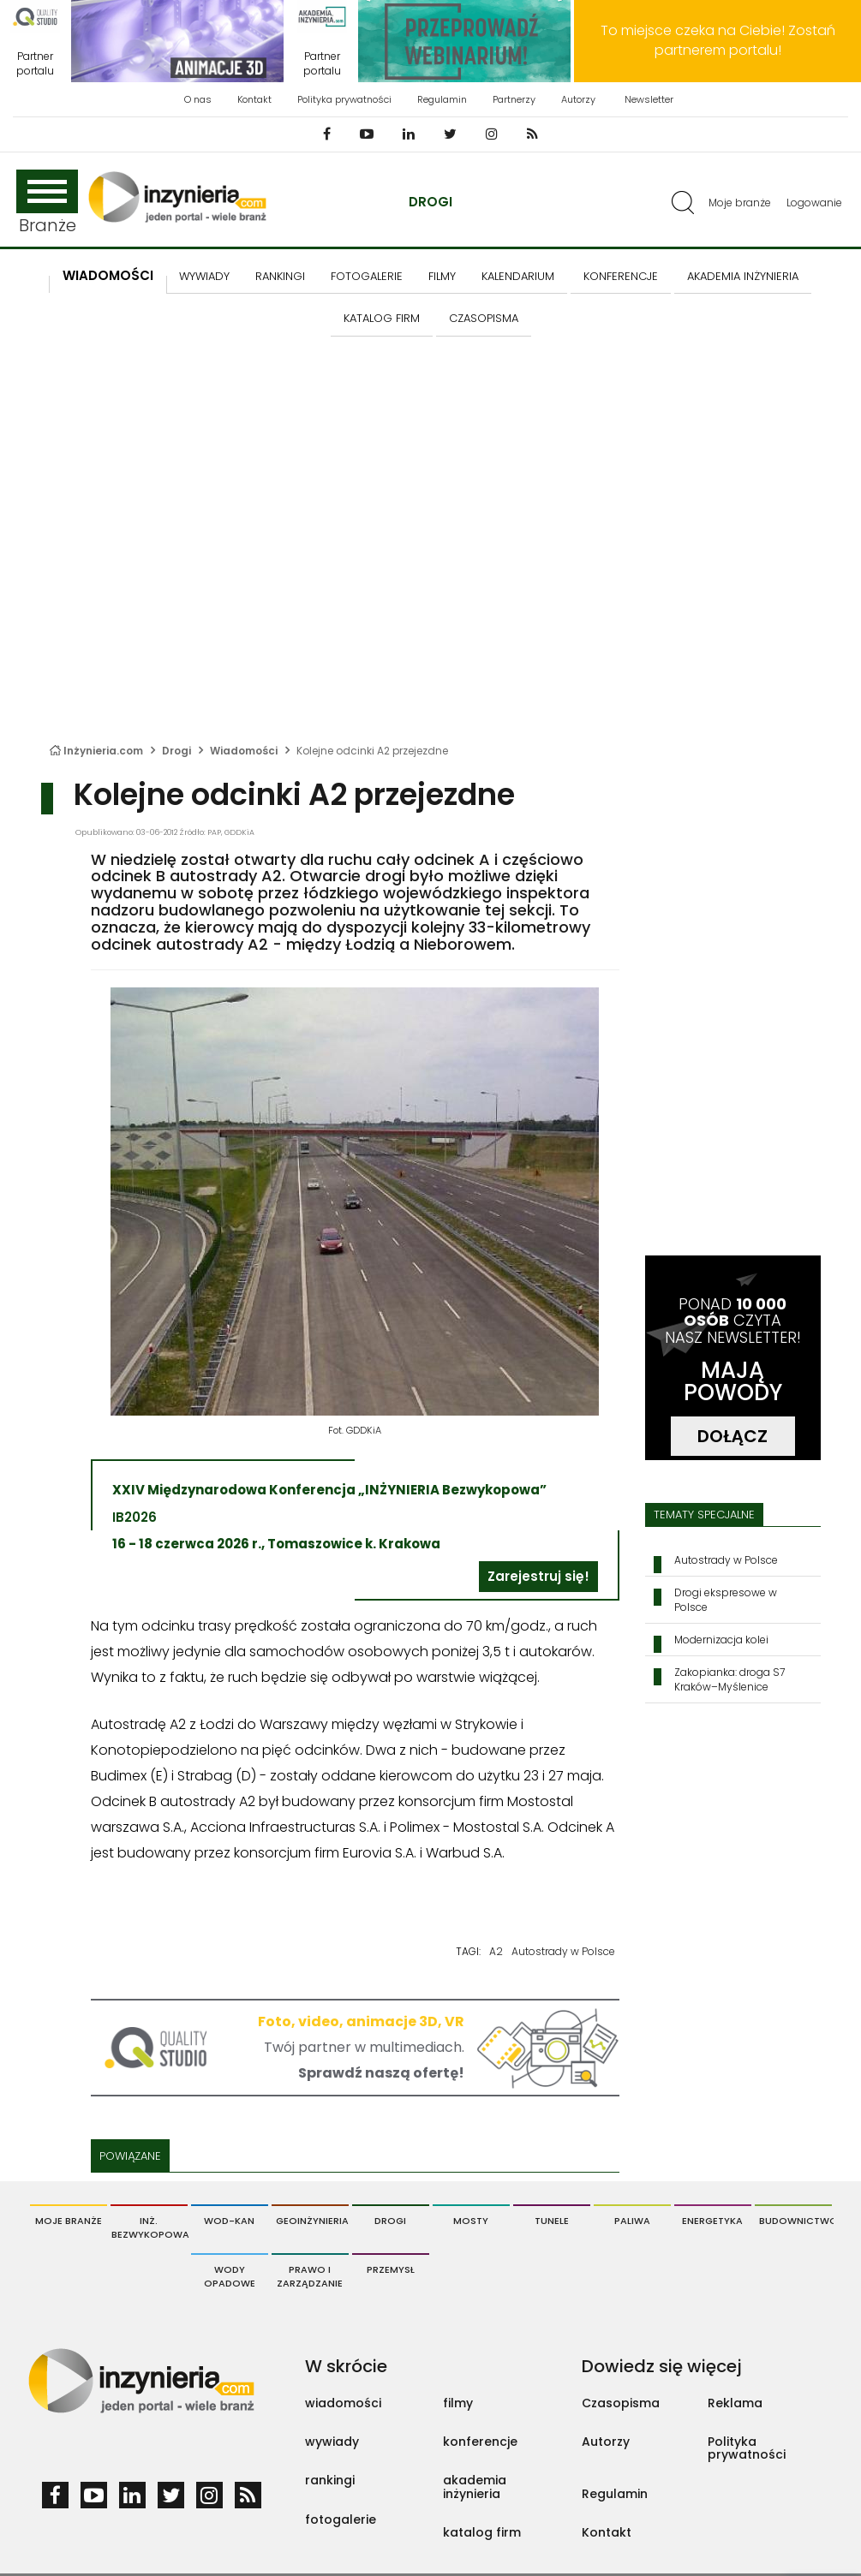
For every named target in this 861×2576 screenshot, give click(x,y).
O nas (198, 99)
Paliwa (632, 2220)
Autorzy (578, 99)
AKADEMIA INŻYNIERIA (742, 276)
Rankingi (280, 276)
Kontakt (254, 99)
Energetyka (712, 2220)
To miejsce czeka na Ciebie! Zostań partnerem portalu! (718, 40)
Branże (47, 203)
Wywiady (204, 276)
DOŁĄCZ (732, 1436)
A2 (496, 1951)
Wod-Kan (229, 2220)
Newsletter (649, 99)
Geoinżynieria (312, 2220)
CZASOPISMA (483, 318)
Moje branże (740, 202)
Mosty (470, 2220)
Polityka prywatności (344, 99)
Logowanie (814, 202)
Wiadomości (108, 275)
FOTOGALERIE (367, 276)
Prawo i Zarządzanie (310, 2276)
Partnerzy (514, 99)
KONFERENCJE (620, 276)
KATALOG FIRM (382, 318)
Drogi (430, 202)
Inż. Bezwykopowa (149, 2227)
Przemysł (391, 2269)
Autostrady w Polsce (563, 1951)
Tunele (552, 2220)
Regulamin (442, 99)
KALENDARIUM (517, 276)
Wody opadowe (229, 2276)
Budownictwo (795, 2220)
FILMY (442, 276)
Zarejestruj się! (538, 1576)
